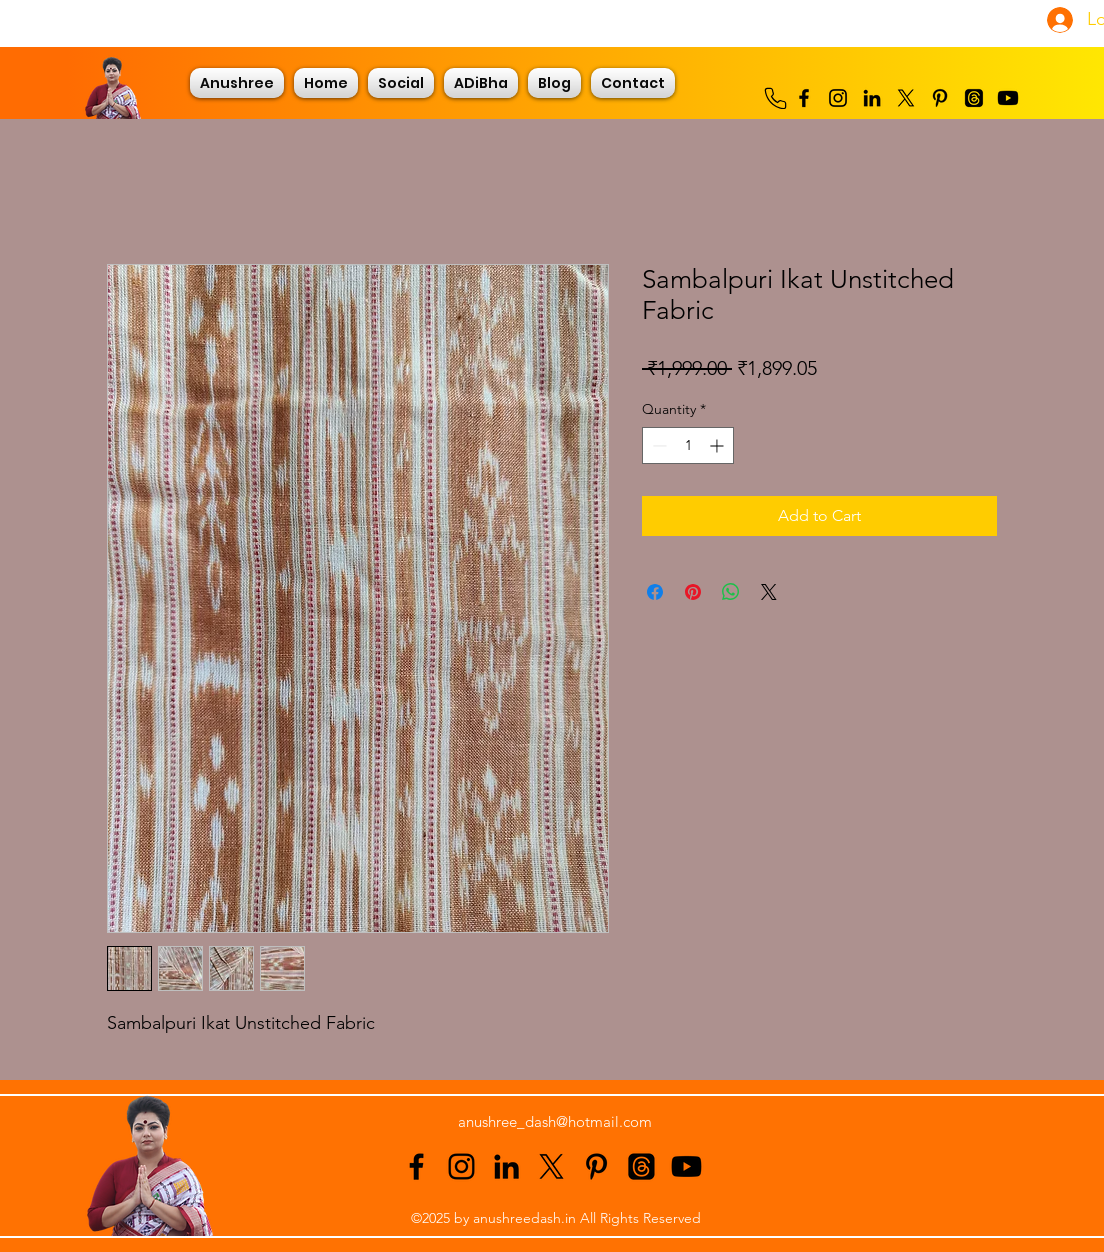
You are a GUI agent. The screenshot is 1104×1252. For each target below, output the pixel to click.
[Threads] (974, 98)
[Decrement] (657, 445)
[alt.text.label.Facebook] (804, 98)
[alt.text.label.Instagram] (838, 98)
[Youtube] (1008, 98)
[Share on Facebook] (655, 592)
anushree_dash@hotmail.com (555, 1121)
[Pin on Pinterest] (693, 592)
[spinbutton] (688, 445)
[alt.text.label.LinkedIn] (872, 98)
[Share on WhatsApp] (731, 592)
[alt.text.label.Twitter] (906, 98)
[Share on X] (769, 592)
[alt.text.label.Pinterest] (940, 98)
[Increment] (718, 445)
